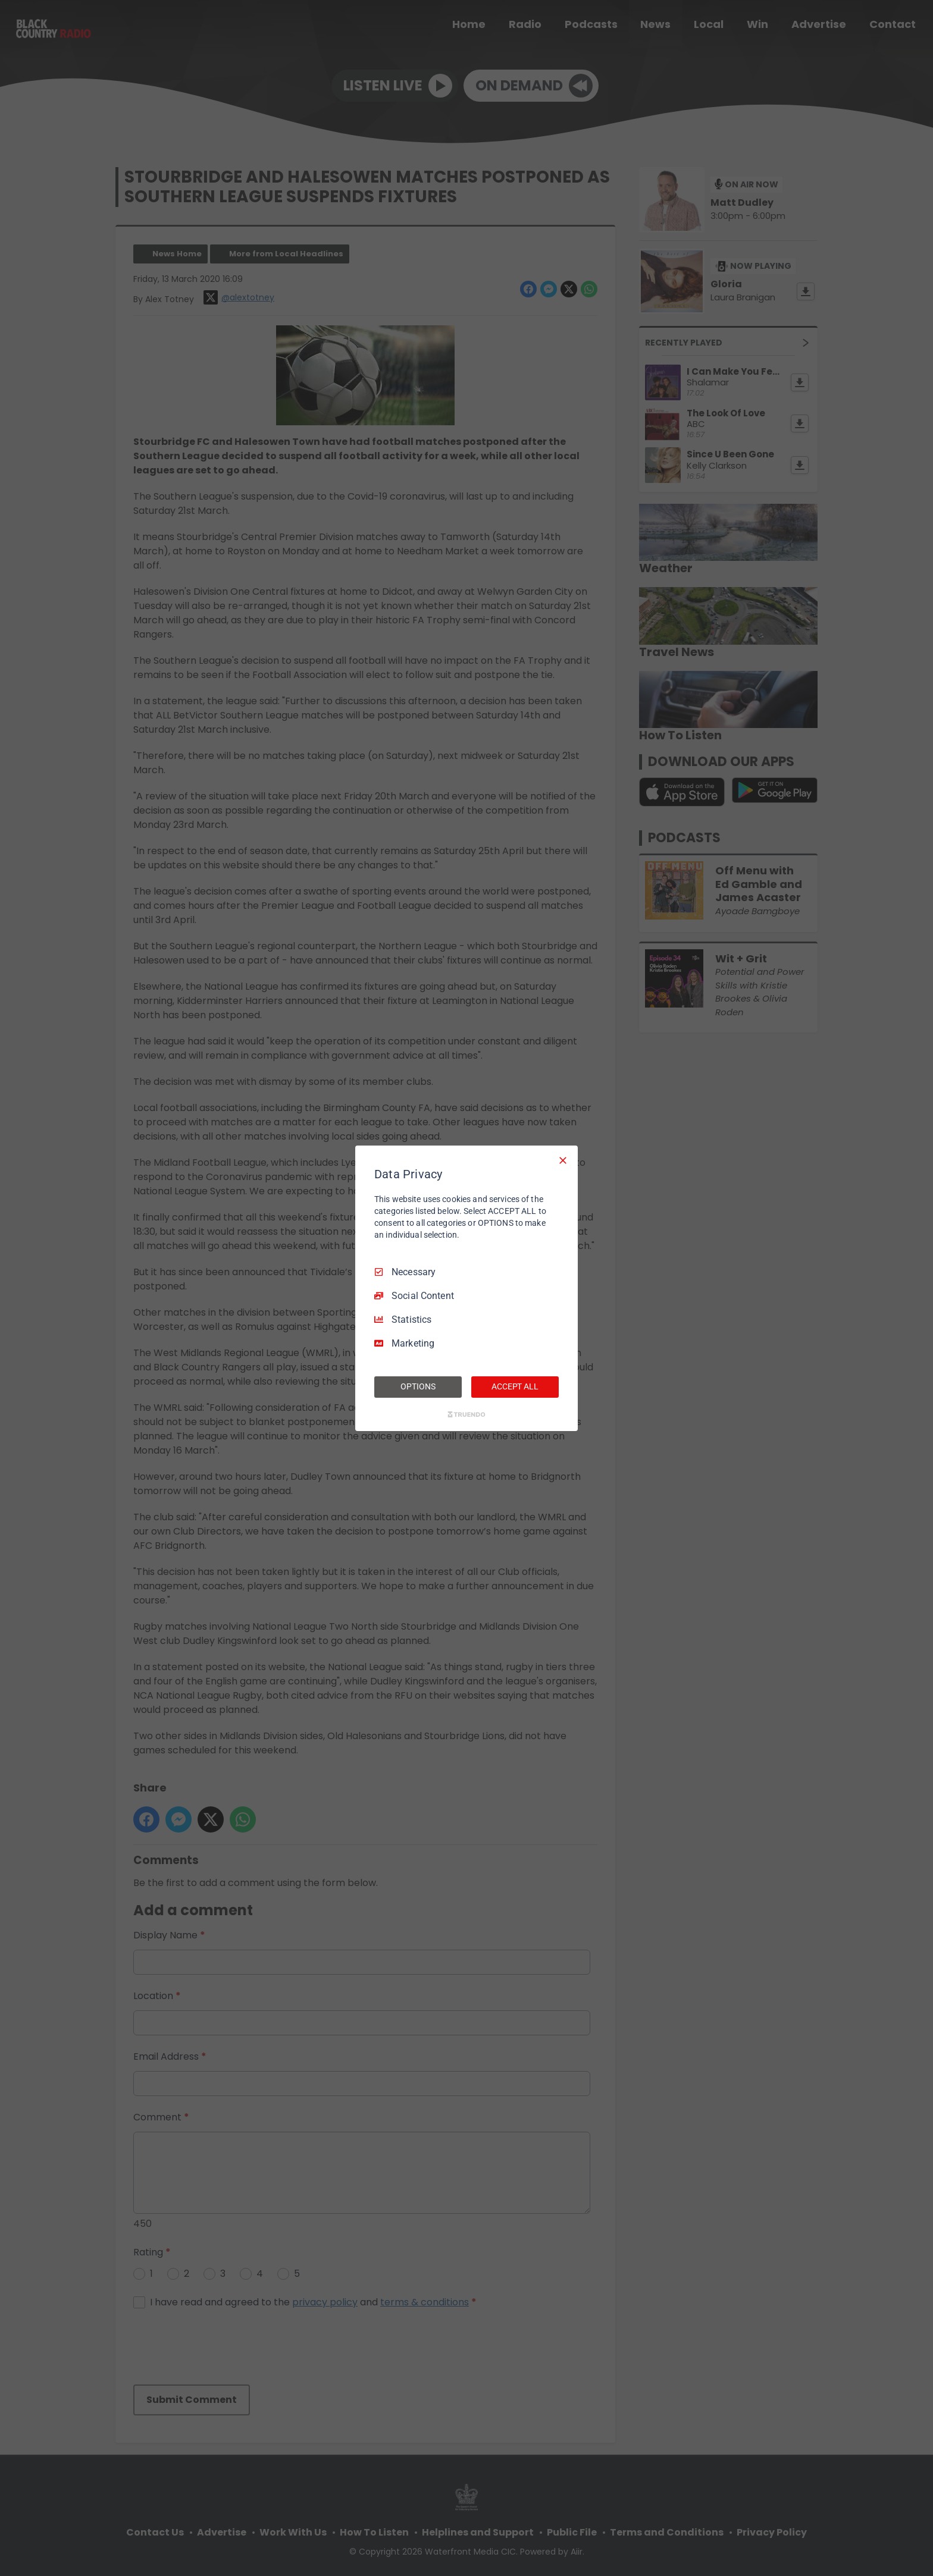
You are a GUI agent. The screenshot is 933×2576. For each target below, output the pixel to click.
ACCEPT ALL (514, 1386)
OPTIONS (417, 1386)
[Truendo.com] (466, 1414)
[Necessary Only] (563, 1160)
